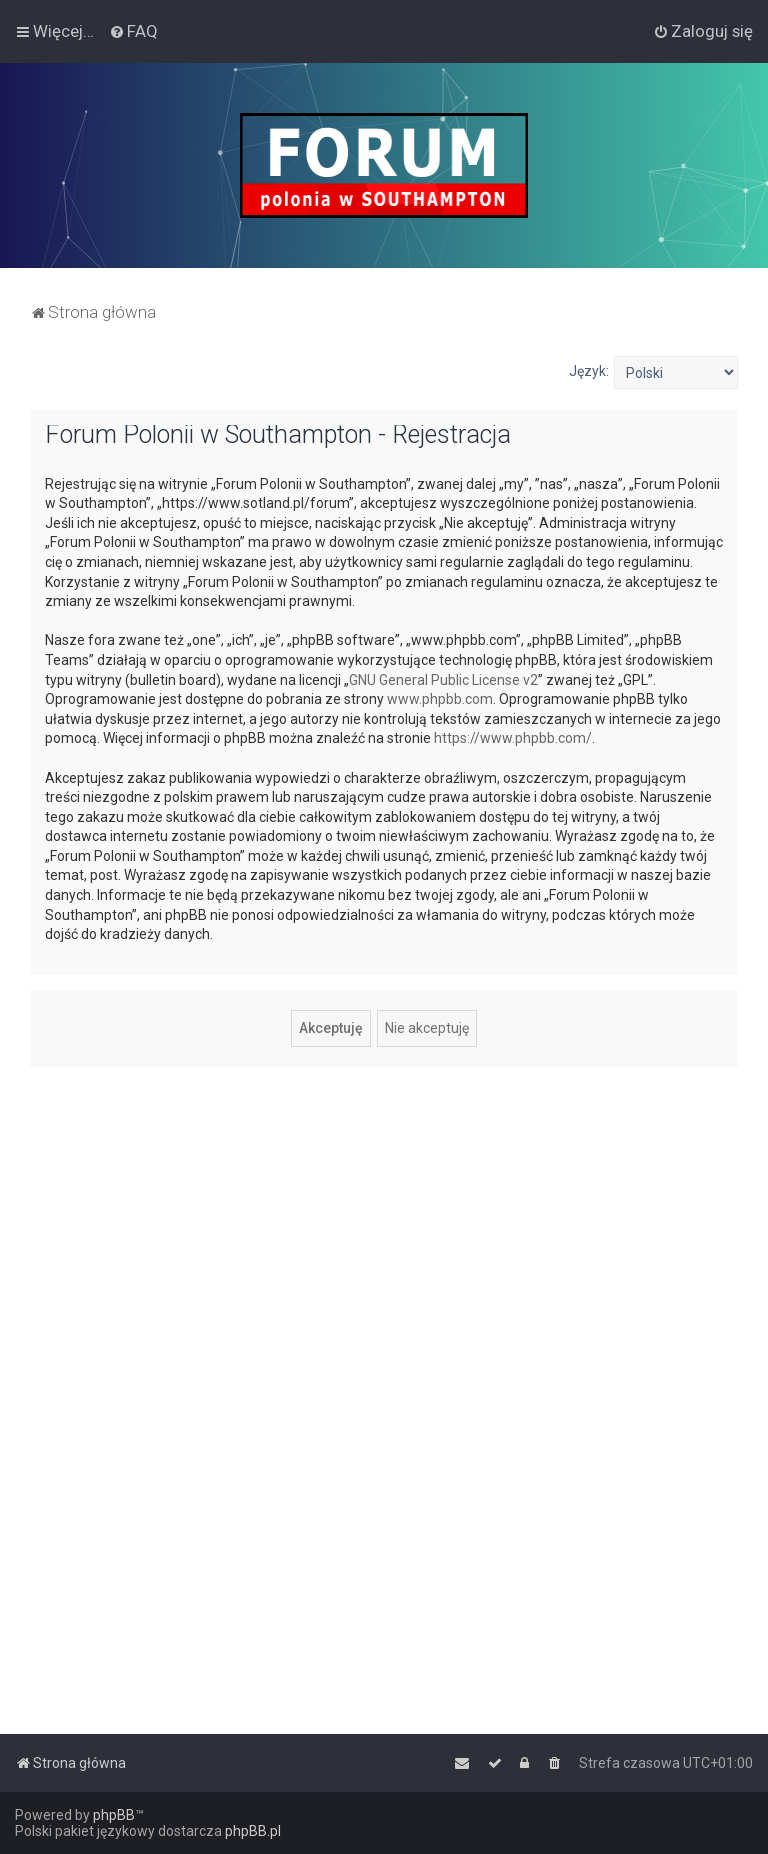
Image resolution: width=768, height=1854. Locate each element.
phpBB (114, 1815)
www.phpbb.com (440, 699)
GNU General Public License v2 (443, 680)
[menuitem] (133, 31)
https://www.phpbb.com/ (513, 738)
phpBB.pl (253, 1831)
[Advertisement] (384, 1222)
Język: (589, 371)
